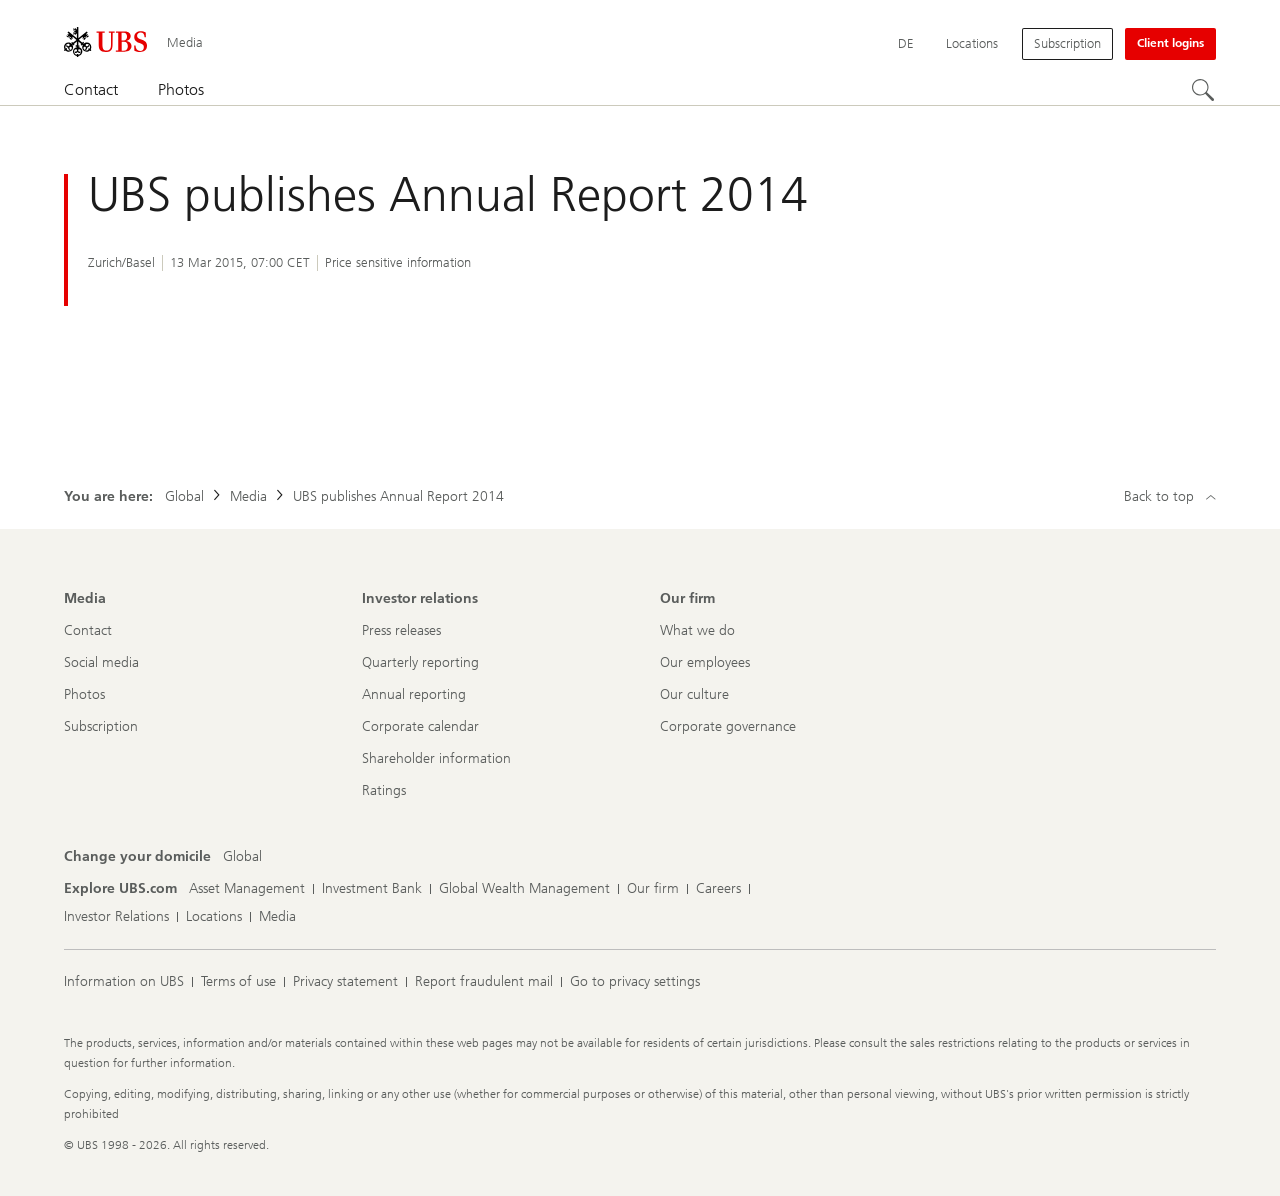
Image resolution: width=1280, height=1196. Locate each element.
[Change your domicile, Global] (242, 857)
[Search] (1204, 91)
